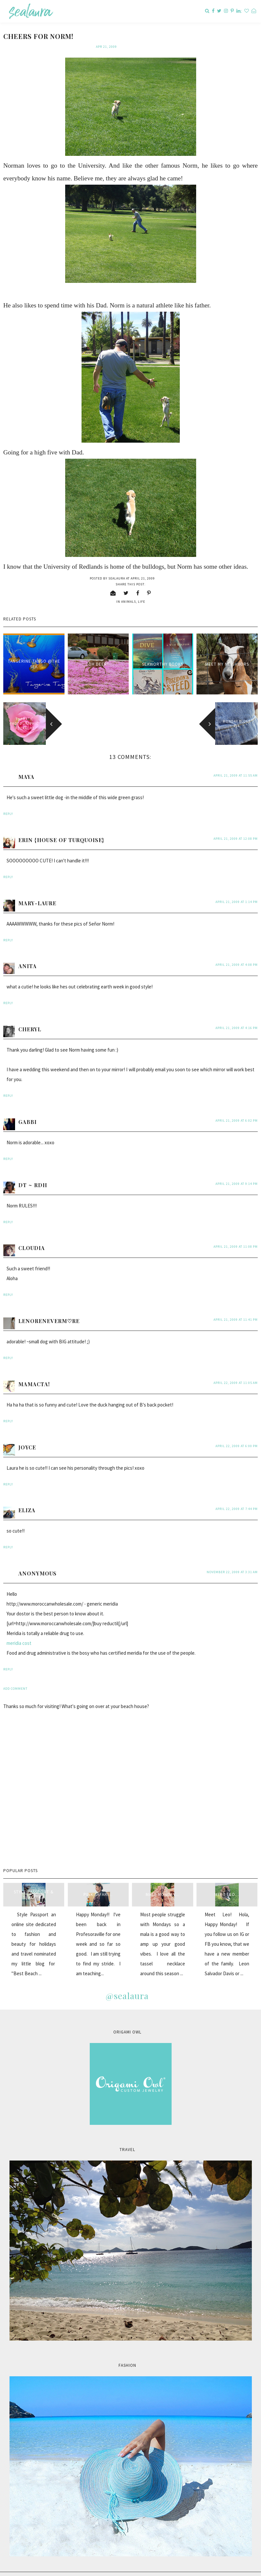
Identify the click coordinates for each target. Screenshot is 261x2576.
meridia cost (19, 1633)
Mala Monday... (162, 1884)
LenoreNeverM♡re (49, 1310)
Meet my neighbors (227, 654)
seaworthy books (162, 654)
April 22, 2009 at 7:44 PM (236, 1499)
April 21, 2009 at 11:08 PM (236, 1236)
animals (128, 591)
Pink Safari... (98, 1884)
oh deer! (98, 654)
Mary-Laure (37, 893)
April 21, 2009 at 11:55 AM (236, 765)
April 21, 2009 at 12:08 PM (236, 828)
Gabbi (27, 1111)
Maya (26, 766)
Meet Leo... (226, 1884)
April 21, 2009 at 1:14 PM (236, 892)
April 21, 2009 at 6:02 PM (236, 1110)
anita (27, 955)
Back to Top (247, 2569)
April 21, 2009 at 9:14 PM (236, 1173)
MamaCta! (34, 1374)
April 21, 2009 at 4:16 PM (236, 1018)
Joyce (27, 1437)
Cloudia (31, 1237)
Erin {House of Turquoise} (61, 829)
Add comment (15, 1678)
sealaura (24, 2569)
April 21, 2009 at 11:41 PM (236, 1309)
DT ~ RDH (32, 1174)
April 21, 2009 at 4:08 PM (236, 954)
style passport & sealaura (34, 1884)
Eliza (26, 1500)
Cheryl (29, 1019)
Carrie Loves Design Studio (79, 2569)
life (141, 591)
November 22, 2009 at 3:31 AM (232, 1562)
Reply (8, 803)
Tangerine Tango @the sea (34, 653)
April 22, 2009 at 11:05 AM (236, 1373)
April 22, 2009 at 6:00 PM (236, 1436)
